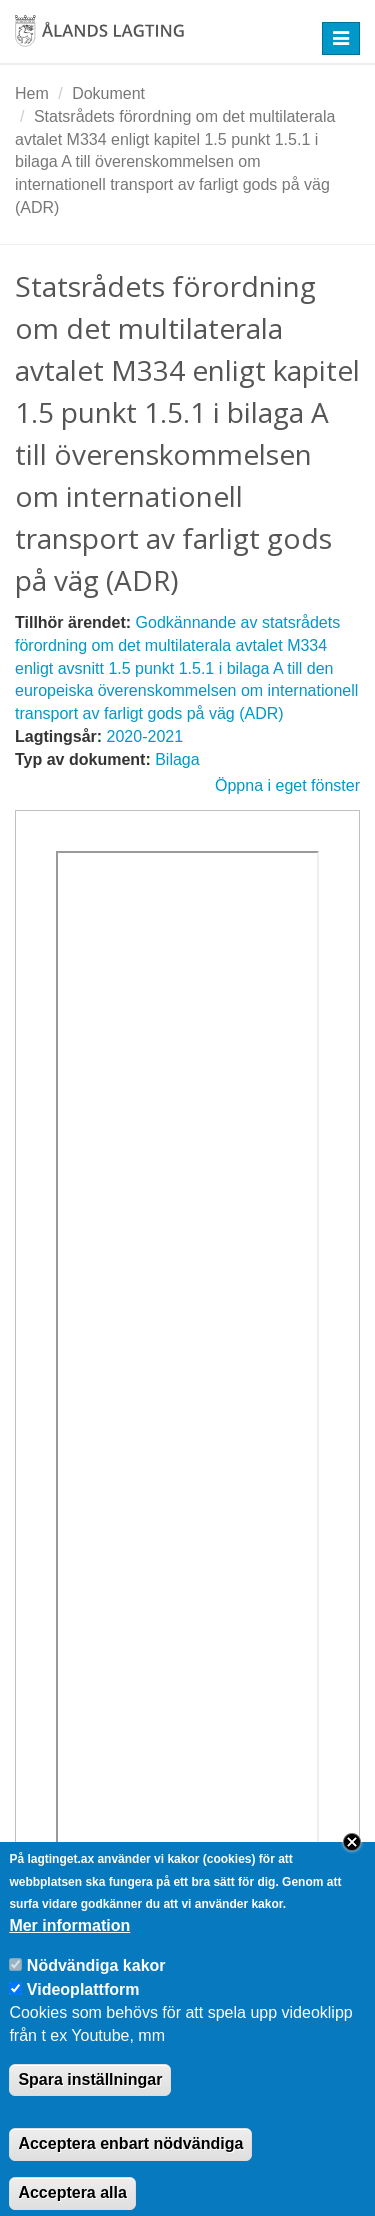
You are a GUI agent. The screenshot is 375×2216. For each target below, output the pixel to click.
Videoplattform (83, 2010)
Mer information (69, 1947)
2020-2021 (145, 736)
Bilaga (177, 759)
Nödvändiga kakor (96, 1987)
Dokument (108, 93)
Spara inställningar (90, 2100)
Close (352, 1863)
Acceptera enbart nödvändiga (130, 2165)
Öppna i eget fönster (287, 785)
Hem (32, 93)
